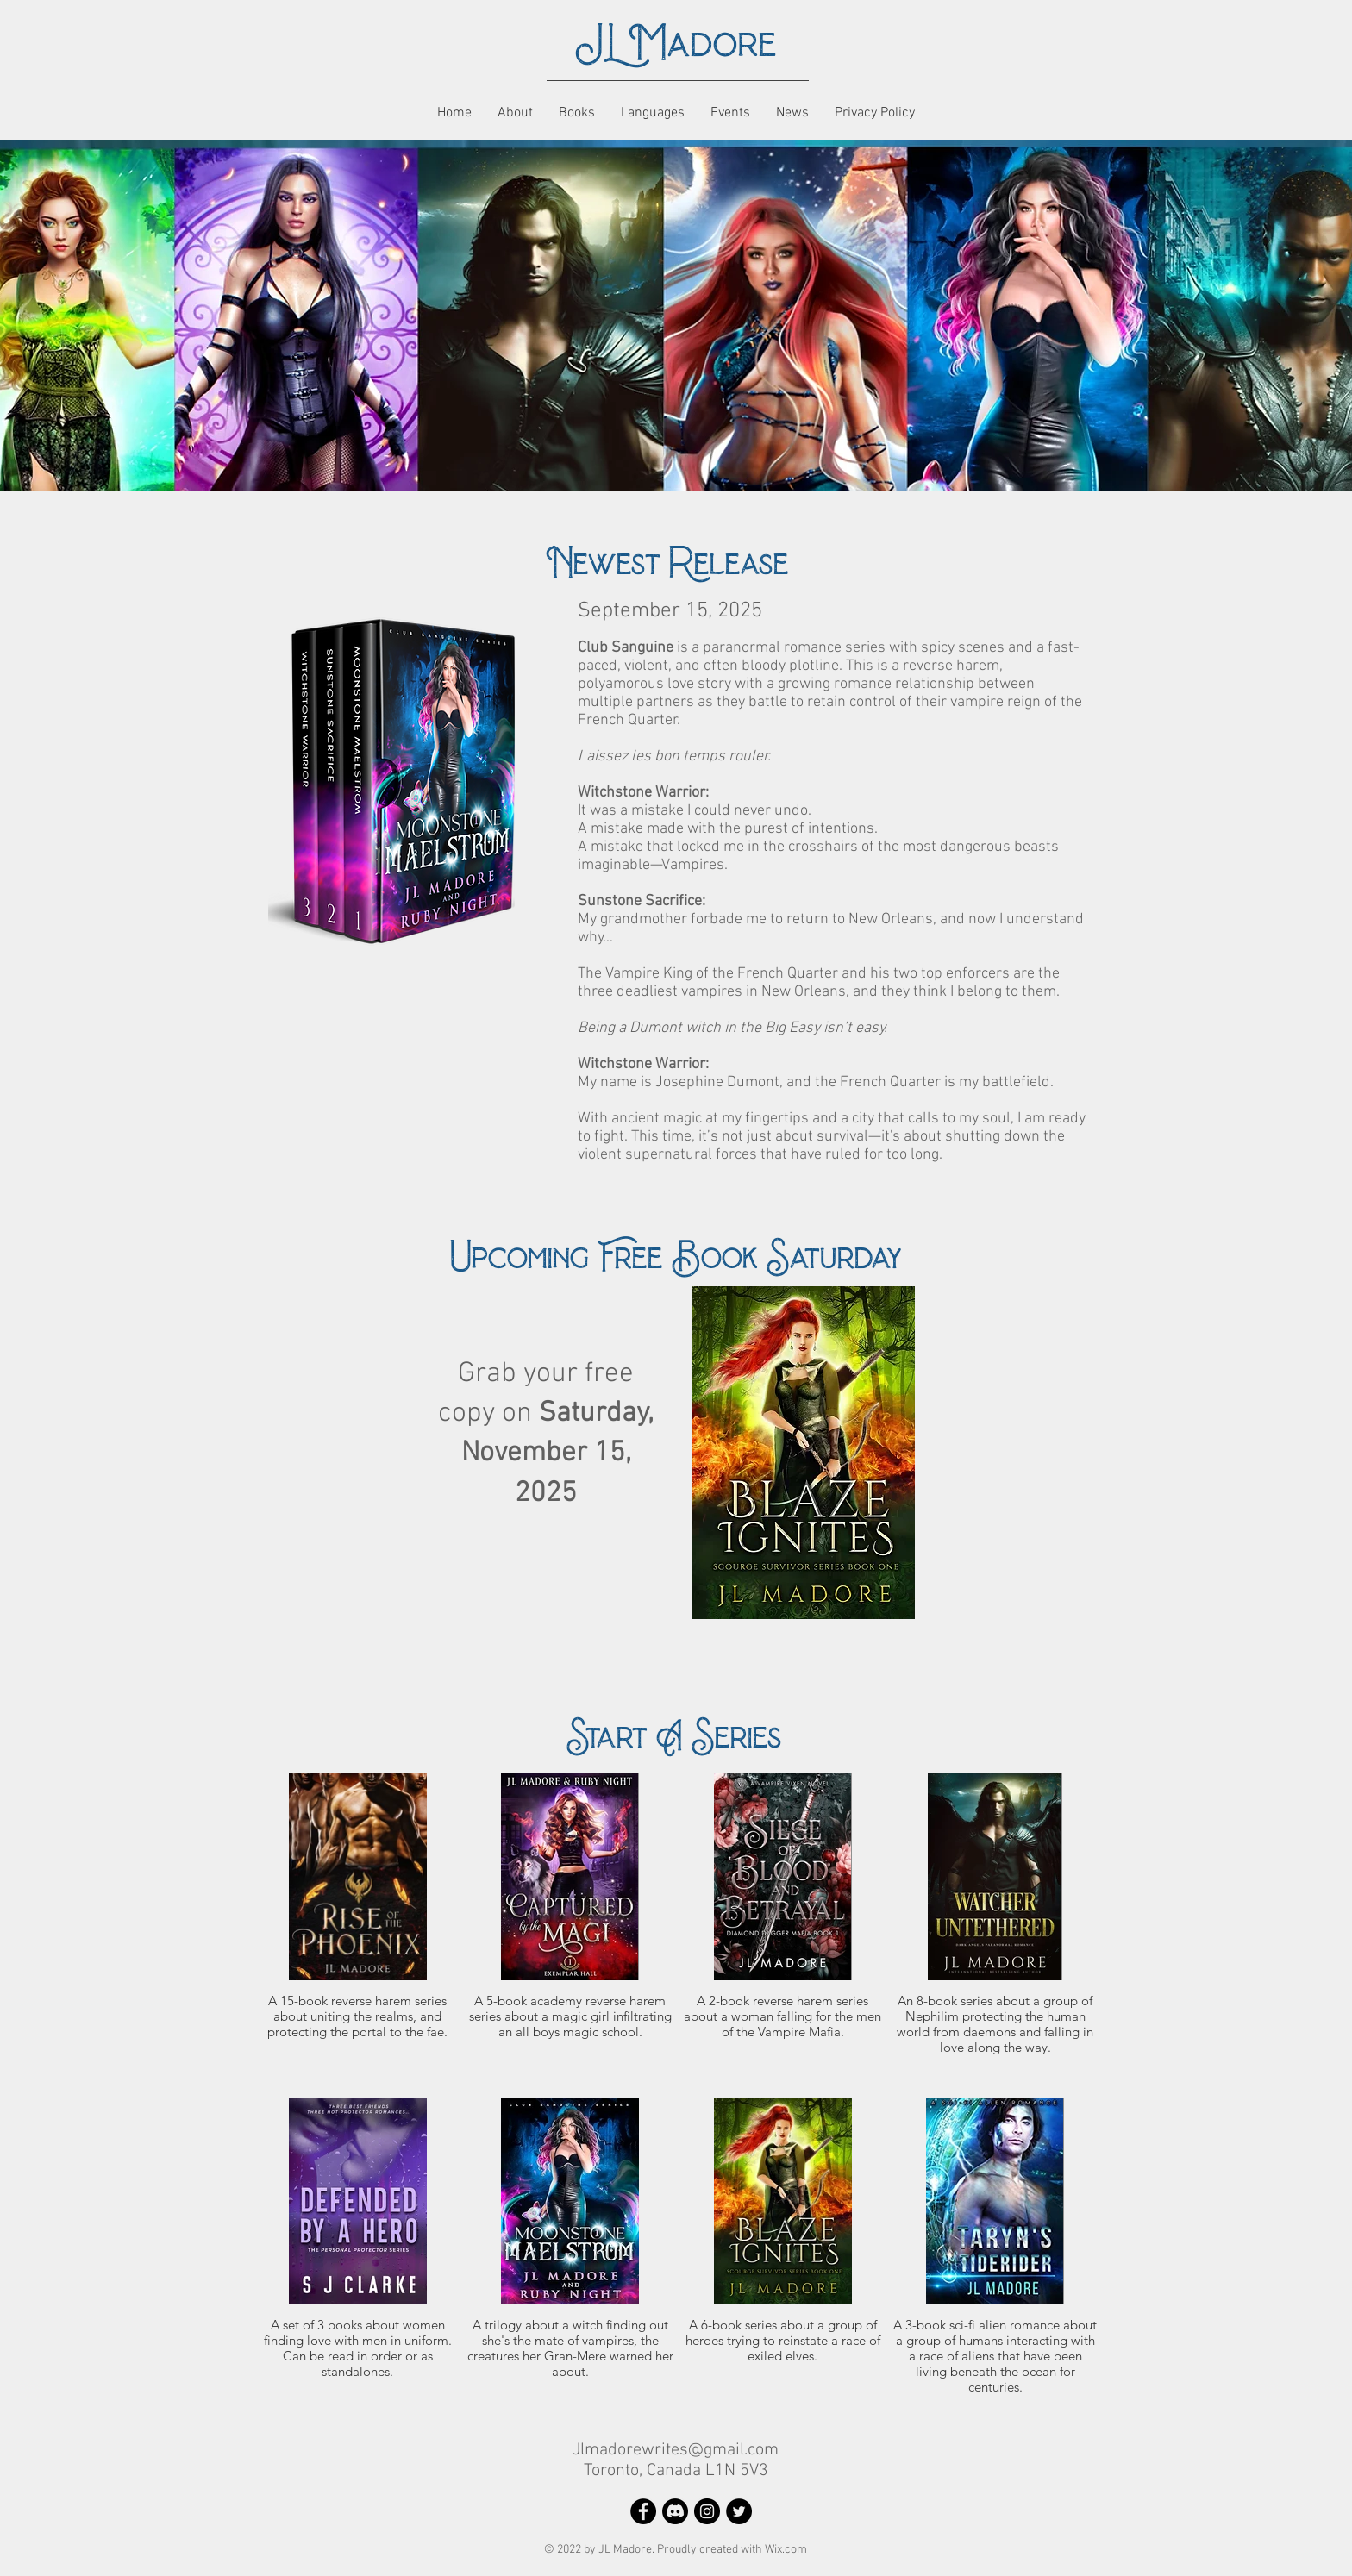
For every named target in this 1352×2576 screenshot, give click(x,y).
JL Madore (676, 43)
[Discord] (675, 2511)
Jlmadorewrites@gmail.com (676, 2450)
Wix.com (786, 2549)
